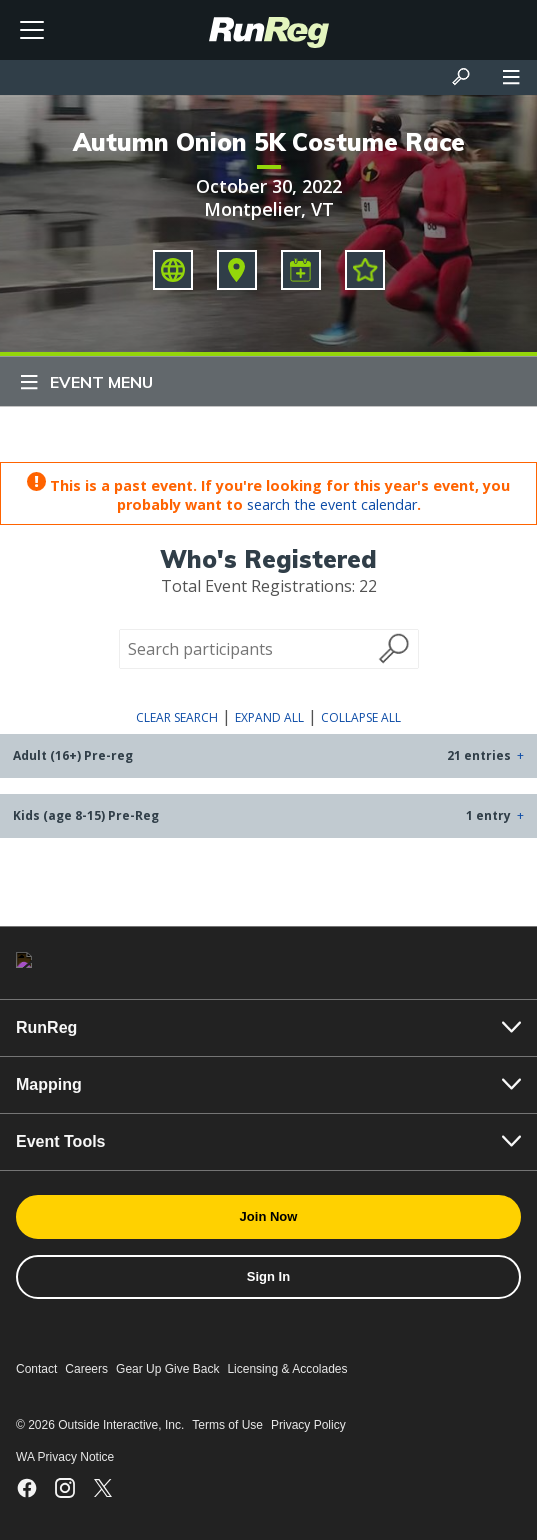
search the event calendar (332, 504)
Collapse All (361, 717)
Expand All (269, 717)
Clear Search (177, 717)
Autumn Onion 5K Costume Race (269, 142)
